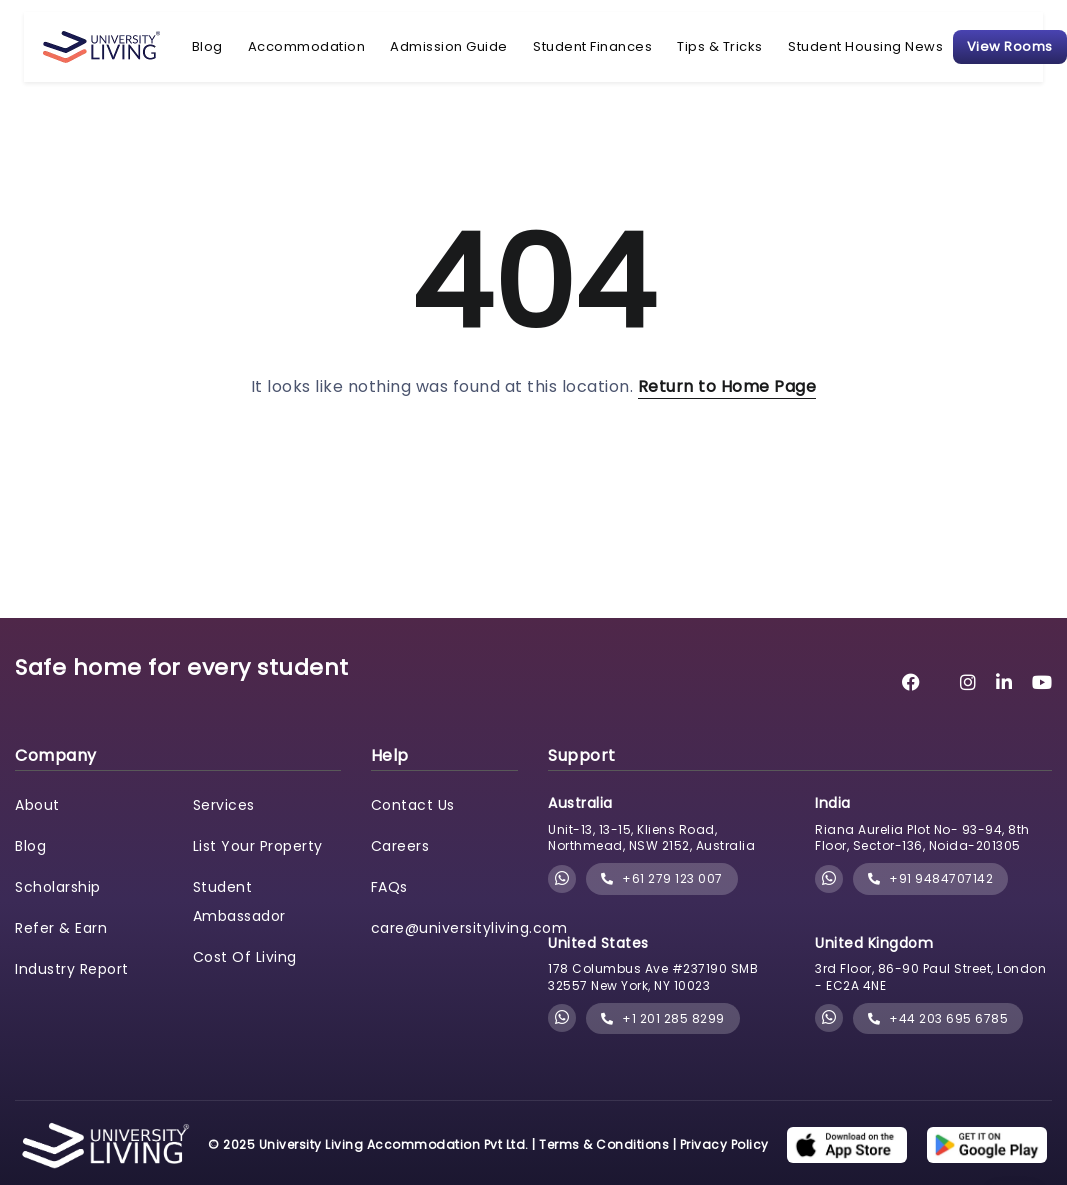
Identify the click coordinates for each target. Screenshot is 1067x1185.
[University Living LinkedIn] (1004, 682)
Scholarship (58, 887)
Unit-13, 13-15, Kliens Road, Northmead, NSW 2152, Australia (651, 838)
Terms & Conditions (604, 1144)
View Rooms (1010, 46)
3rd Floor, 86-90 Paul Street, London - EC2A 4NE (930, 977)
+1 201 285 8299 (663, 1018)
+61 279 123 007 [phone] (662, 878)
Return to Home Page (727, 386)
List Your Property (258, 846)
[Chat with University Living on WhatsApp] (562, 879)
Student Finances (592, 46)
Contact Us (413, 805)
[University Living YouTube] (1042, 682)
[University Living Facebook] (911, 682)
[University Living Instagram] (968, 682)
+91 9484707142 (930, 878)
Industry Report (72, 969)
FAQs (389, 887)
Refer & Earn (61, 928)
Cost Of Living (245, 957)
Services (224, 805)
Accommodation (307, 46)
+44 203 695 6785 (938, 1018)
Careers (400, 846)
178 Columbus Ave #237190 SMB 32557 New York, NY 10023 (653, 977)
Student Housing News (865, 46)
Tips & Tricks (720, 46)
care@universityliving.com (469, 928)
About (37, 805)
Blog (207, 46)
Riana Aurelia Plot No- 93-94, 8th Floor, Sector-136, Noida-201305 (922, 838)
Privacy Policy (724, 1144)
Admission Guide (449, 46)
